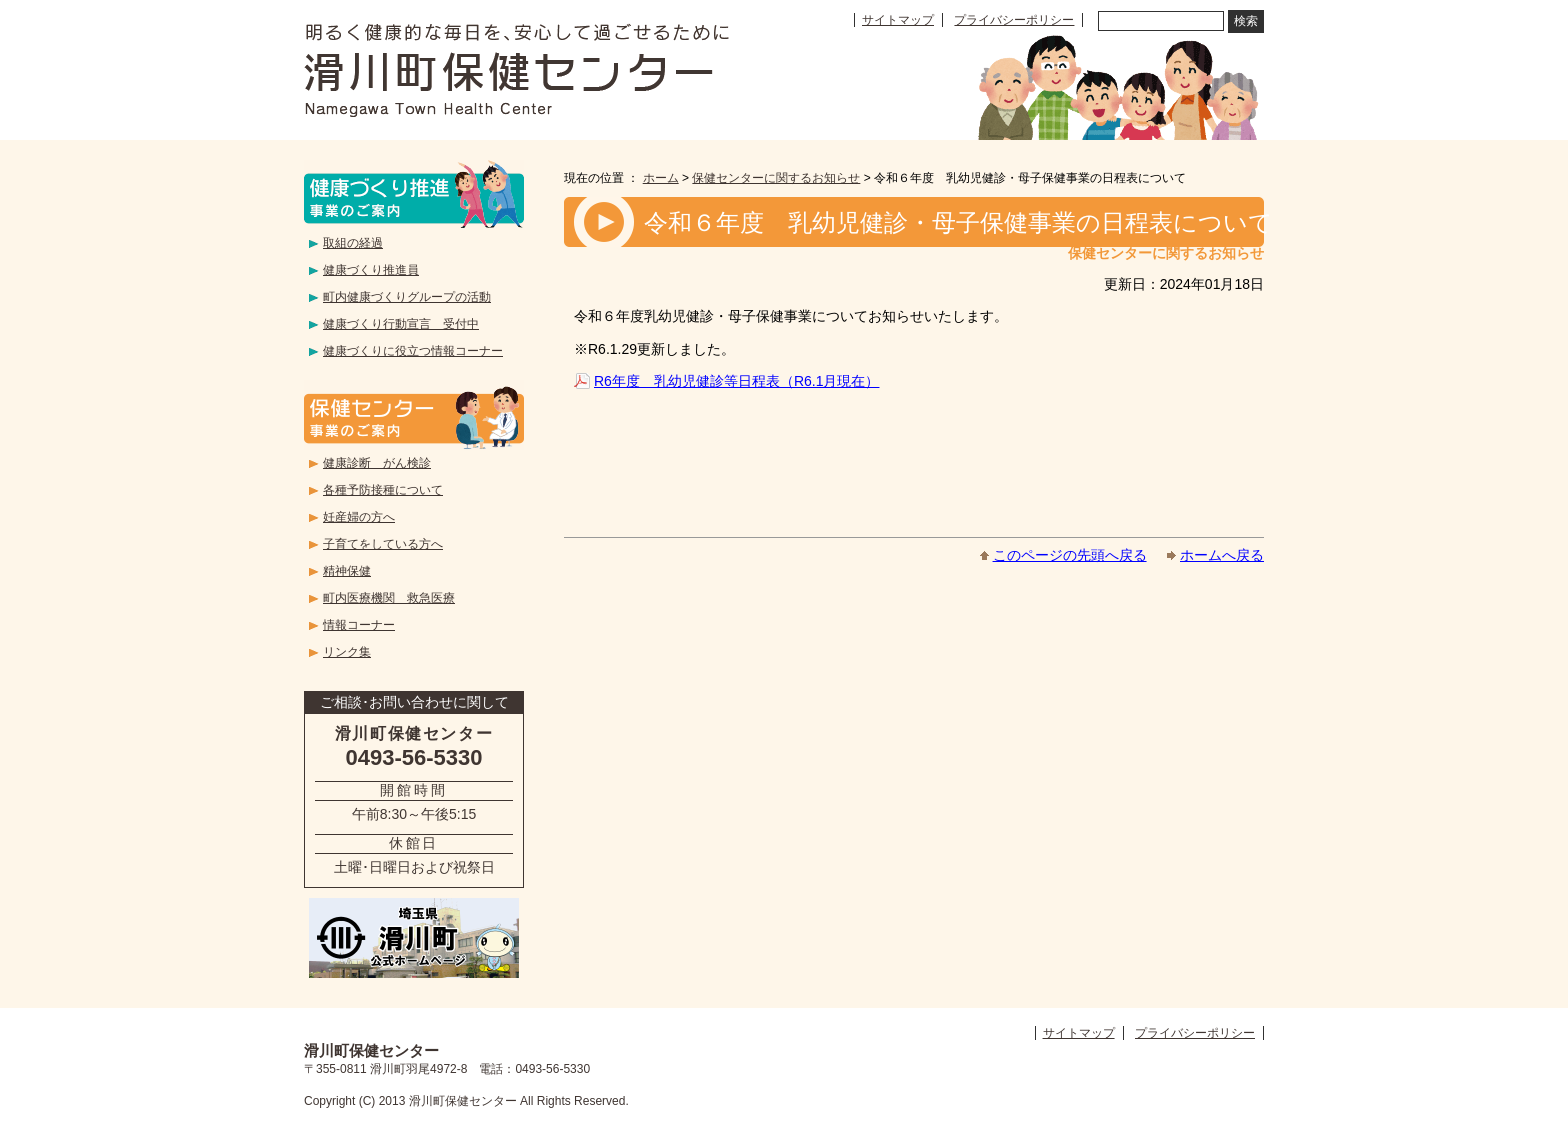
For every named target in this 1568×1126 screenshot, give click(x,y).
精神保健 (347, 571)
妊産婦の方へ (359, 517)
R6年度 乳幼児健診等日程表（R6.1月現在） (736, 381)
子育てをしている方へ (383, 544)
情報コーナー (359, 625)
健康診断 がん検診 (377, 463)
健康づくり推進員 (371, 270)
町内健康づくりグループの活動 (407, 297)
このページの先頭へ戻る (1070, 555)
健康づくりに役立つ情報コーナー (413, 351)
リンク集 (347, 652)
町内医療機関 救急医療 (389, 598)
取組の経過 (353, 243)
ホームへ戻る (1222, 555)
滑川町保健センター (516, 70)
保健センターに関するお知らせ (776, 178)
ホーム (661, 178)
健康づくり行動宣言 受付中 (401, 324)
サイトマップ (898, 20)
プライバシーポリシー (1014, 20)
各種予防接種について (383, 490)
